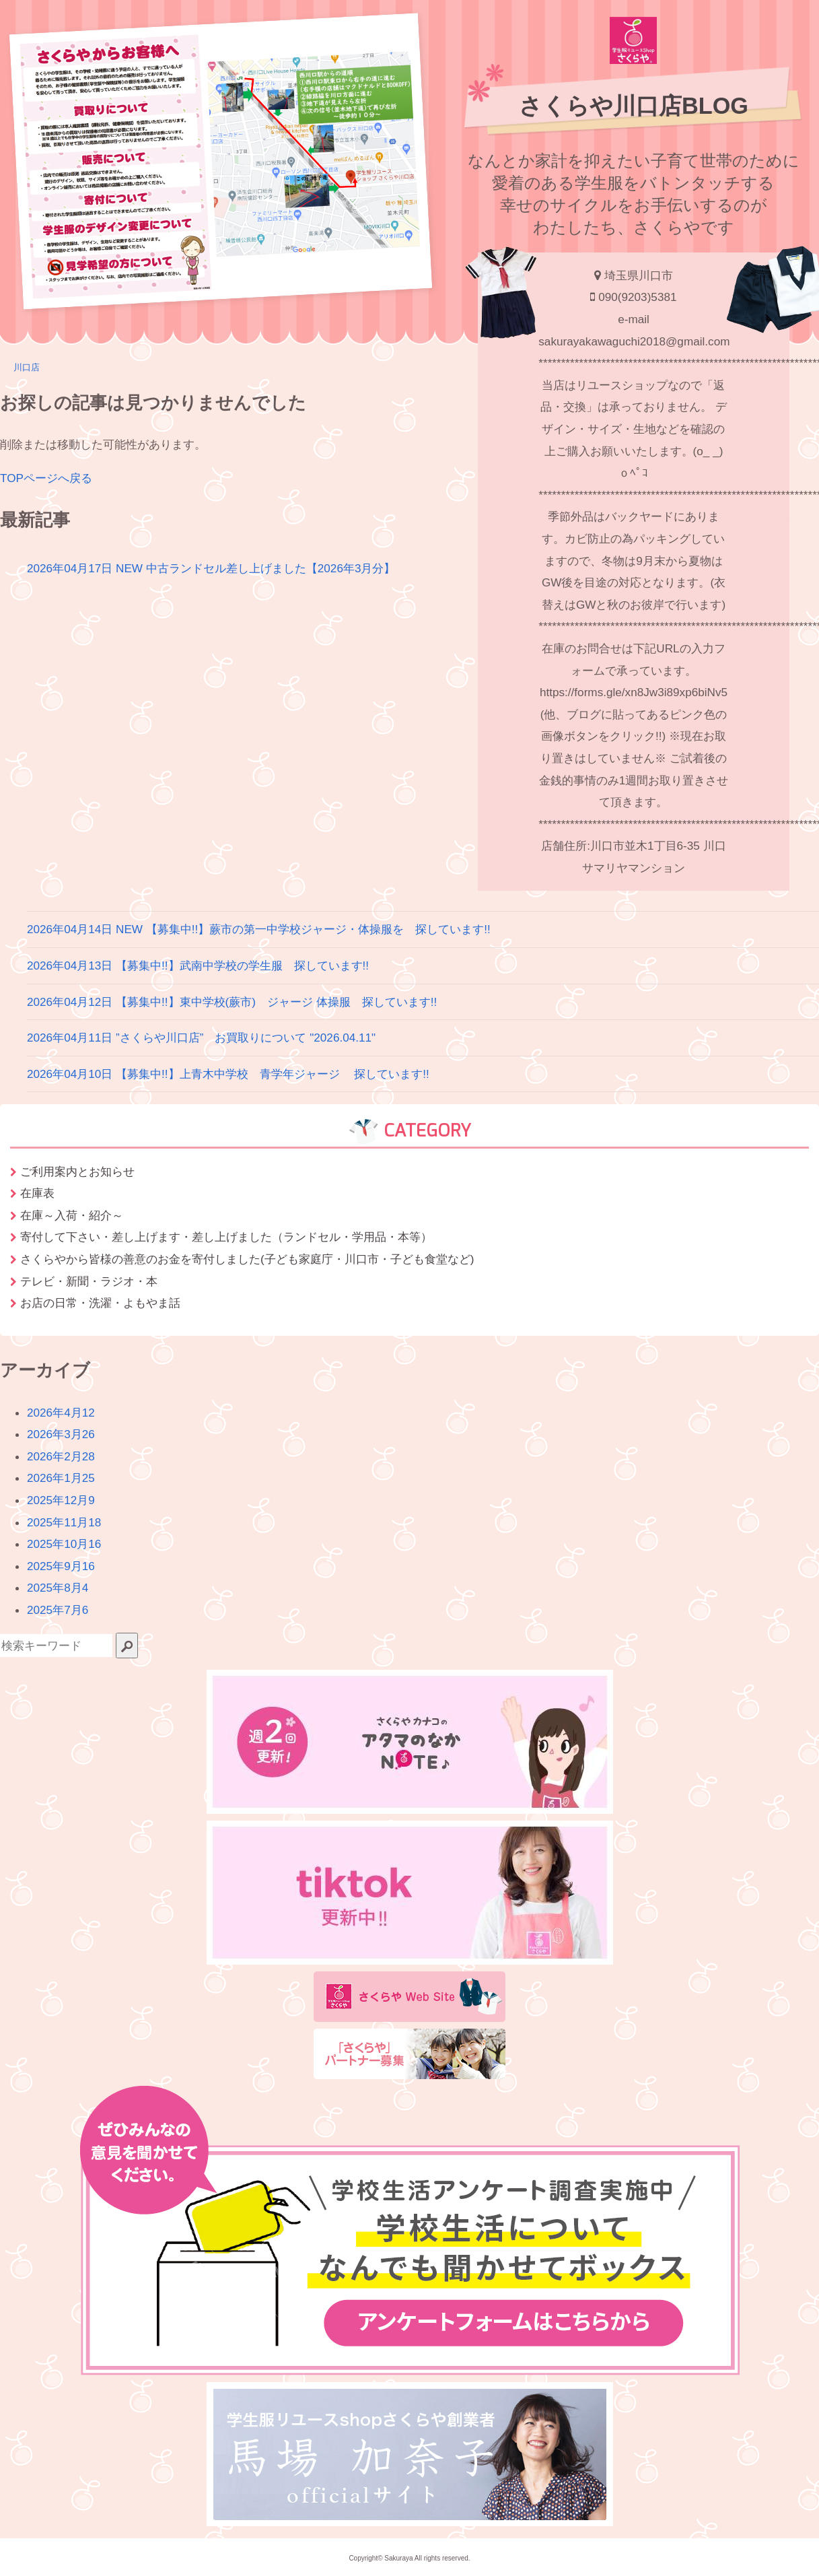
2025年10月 (64, 1544)
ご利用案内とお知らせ (77, 1171)
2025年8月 (57, 1587)
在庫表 (37, 1193)
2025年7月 (57, 1610)
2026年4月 (61, 1412)
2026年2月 (61, 1456)
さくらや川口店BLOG (633, 105)
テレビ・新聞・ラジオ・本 (88, 1281)
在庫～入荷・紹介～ (71, 1215)
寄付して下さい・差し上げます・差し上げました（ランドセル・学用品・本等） (226, 1237)
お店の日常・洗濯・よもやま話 (100, 1303)
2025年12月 (61, 1500)
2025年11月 (64, 1522)
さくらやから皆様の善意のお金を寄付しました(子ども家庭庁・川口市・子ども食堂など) (247, 1259)
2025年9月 (61, 1566)
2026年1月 (61, 1478)
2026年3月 (61, 1434)
